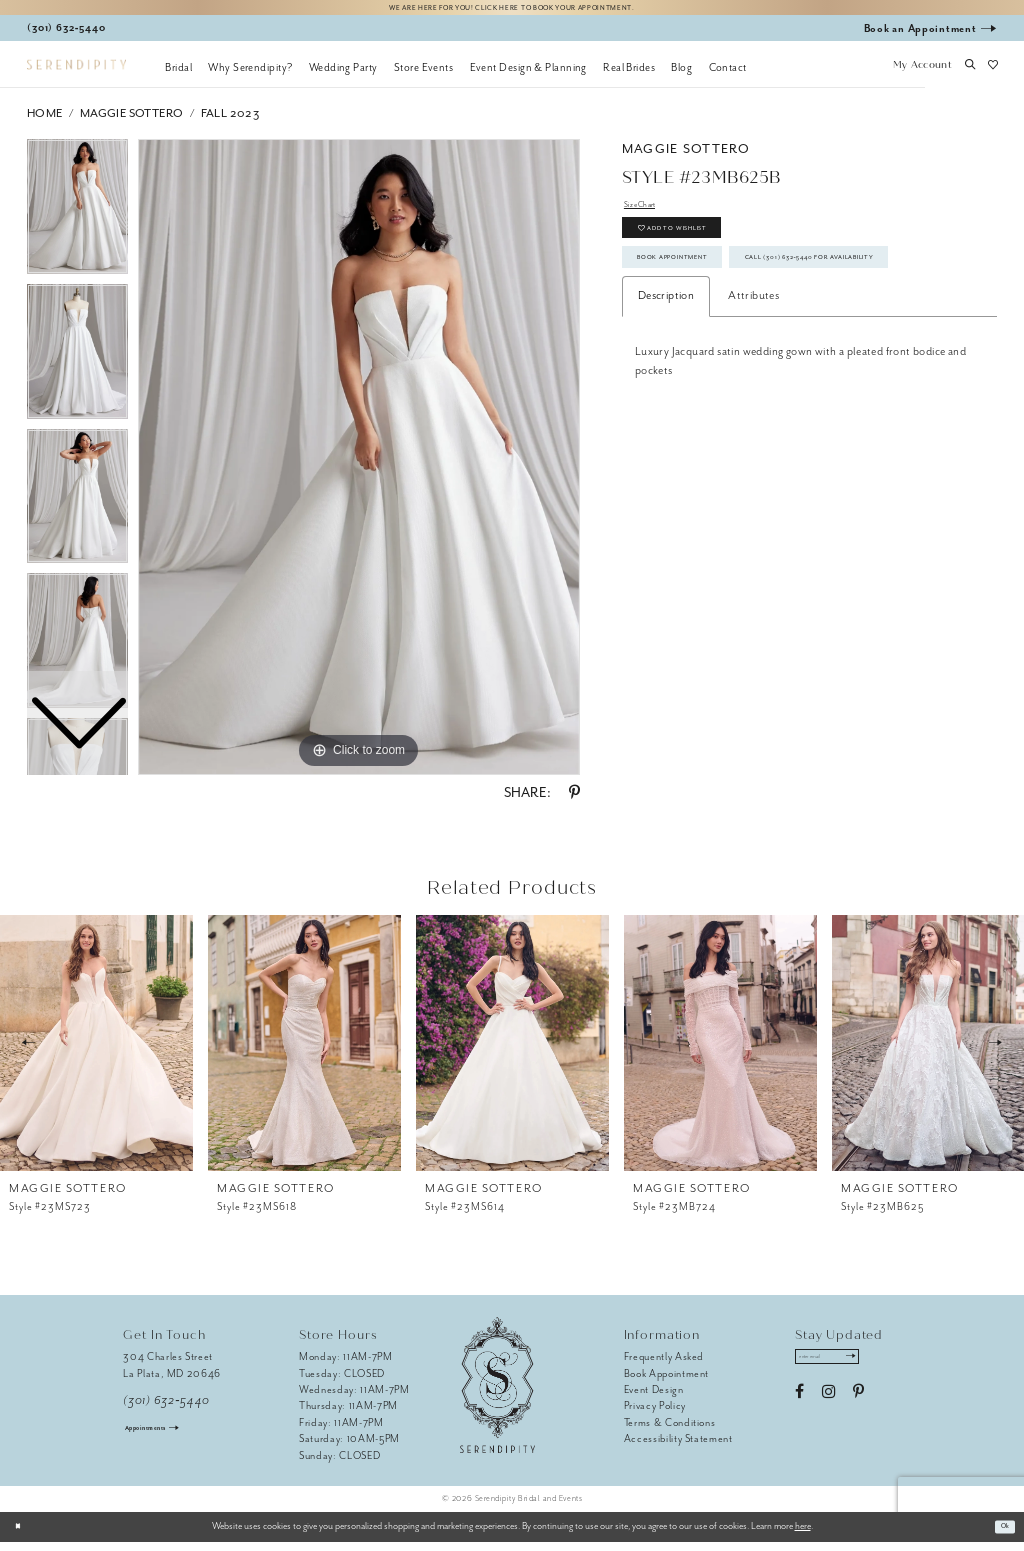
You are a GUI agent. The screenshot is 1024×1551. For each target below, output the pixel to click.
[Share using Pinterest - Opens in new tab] (574, 802)
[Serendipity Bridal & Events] (76, 73)
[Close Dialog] (22, 1535)
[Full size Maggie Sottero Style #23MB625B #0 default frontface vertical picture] (359, 466)
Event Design (654, 1397)
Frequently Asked (664, 1365)
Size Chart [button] (649, 216)
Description (666, 385)
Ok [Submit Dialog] (1000, 1535)
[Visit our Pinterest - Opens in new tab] (858, 1409)
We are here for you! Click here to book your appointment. (512, 11)
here (803, 1535)
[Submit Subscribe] (882, 1370)
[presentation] (96, 1051)
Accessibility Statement (678, 1447)
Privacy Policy (655, 1414)
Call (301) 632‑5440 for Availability (748, 340)
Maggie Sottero (132, 121)
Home (45, 121)
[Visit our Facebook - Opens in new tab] (799, 1409)
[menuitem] (178, 75)
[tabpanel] (359, 466)
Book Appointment (699, 296)
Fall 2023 (230, 121)
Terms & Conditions (670, 1430)
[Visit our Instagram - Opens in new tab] (828, 1409)
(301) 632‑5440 (166, 1408)
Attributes (753, 385)
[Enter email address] (845, 1370)
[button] (922, 75)
